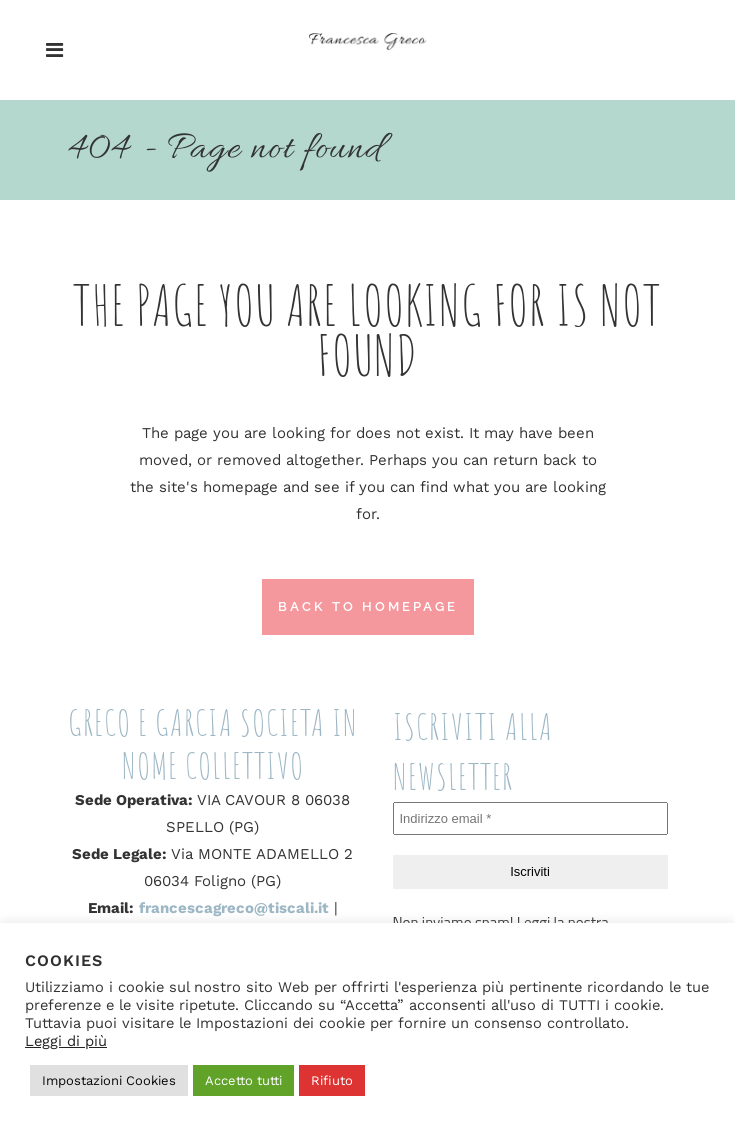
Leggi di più (66, 1041)
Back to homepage (368, 606)
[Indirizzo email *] (530, 819)
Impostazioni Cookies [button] (109, 1080)
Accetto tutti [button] (243, 1080)
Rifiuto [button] (332, 1080)
